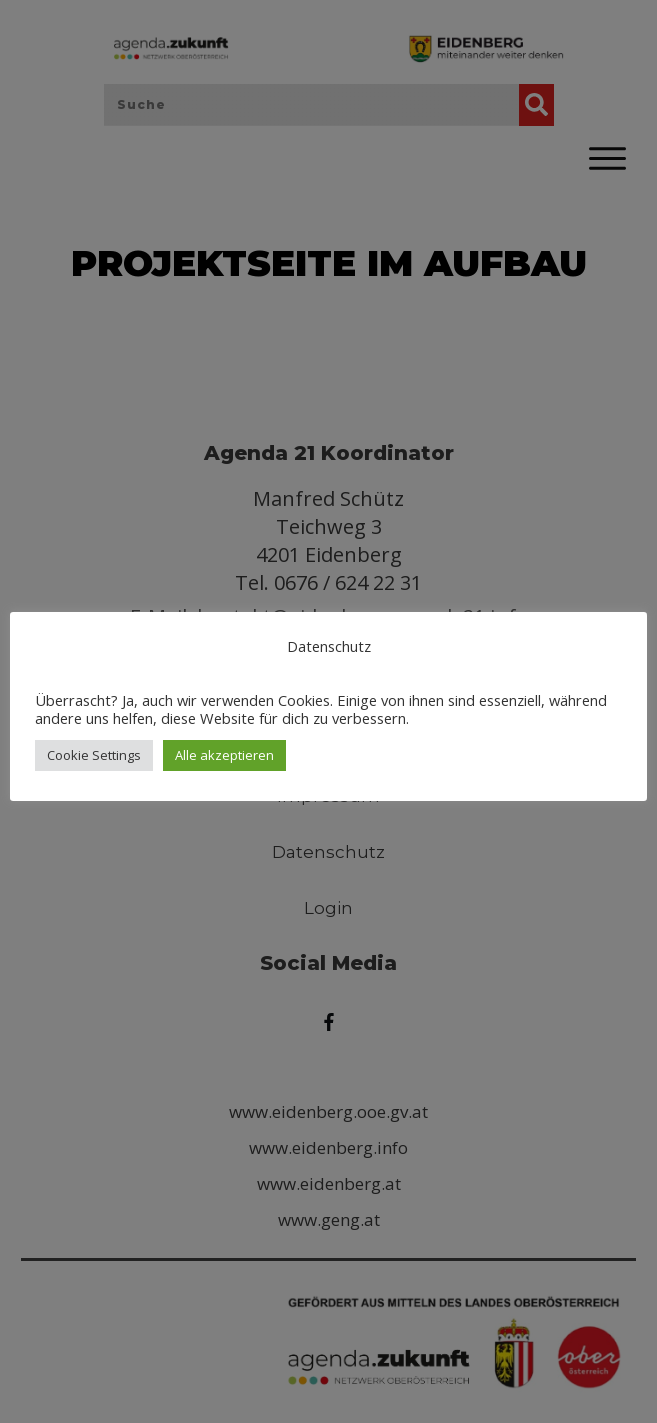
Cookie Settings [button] (94, 755)
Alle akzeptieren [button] (224, 755)
